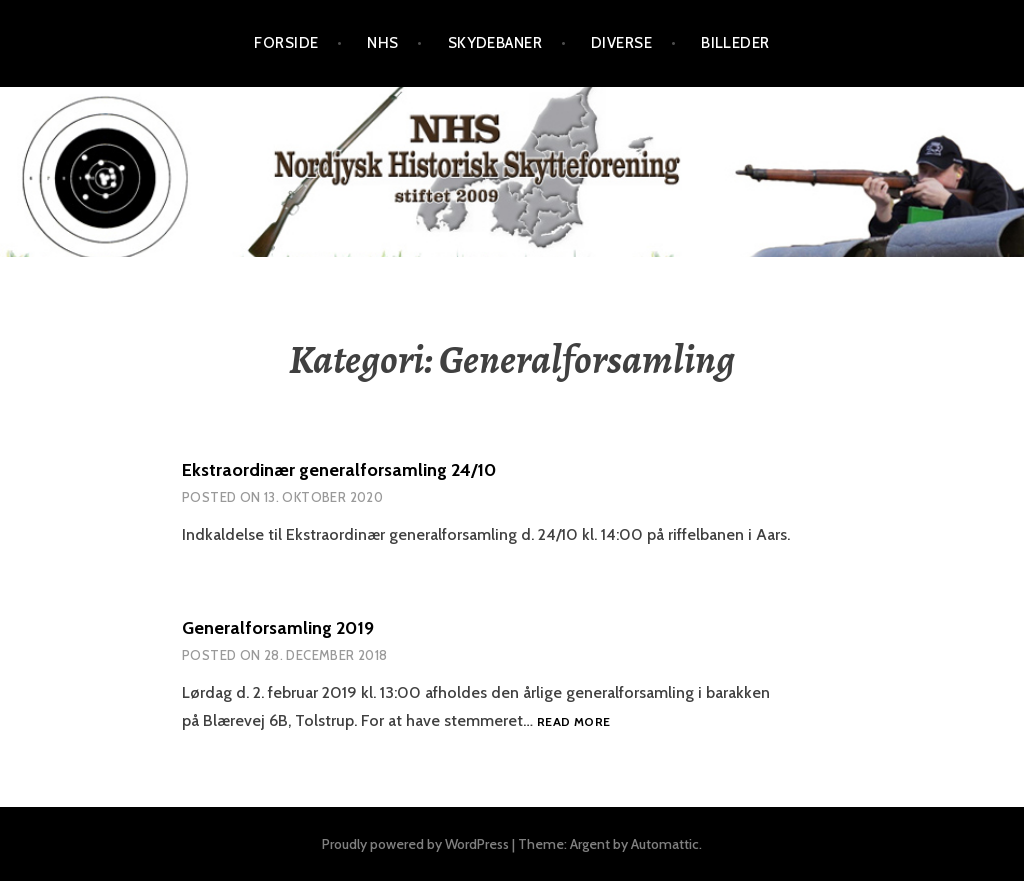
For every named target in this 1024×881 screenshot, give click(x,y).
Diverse (621, 43)
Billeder (735, 43)
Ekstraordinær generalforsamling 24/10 (339, 470)
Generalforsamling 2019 (278, 628)
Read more (573, 722)
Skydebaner (495, 43)
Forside (286, 43)
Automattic (665, 844)
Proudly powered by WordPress (415, 844)
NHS (382, 43)
